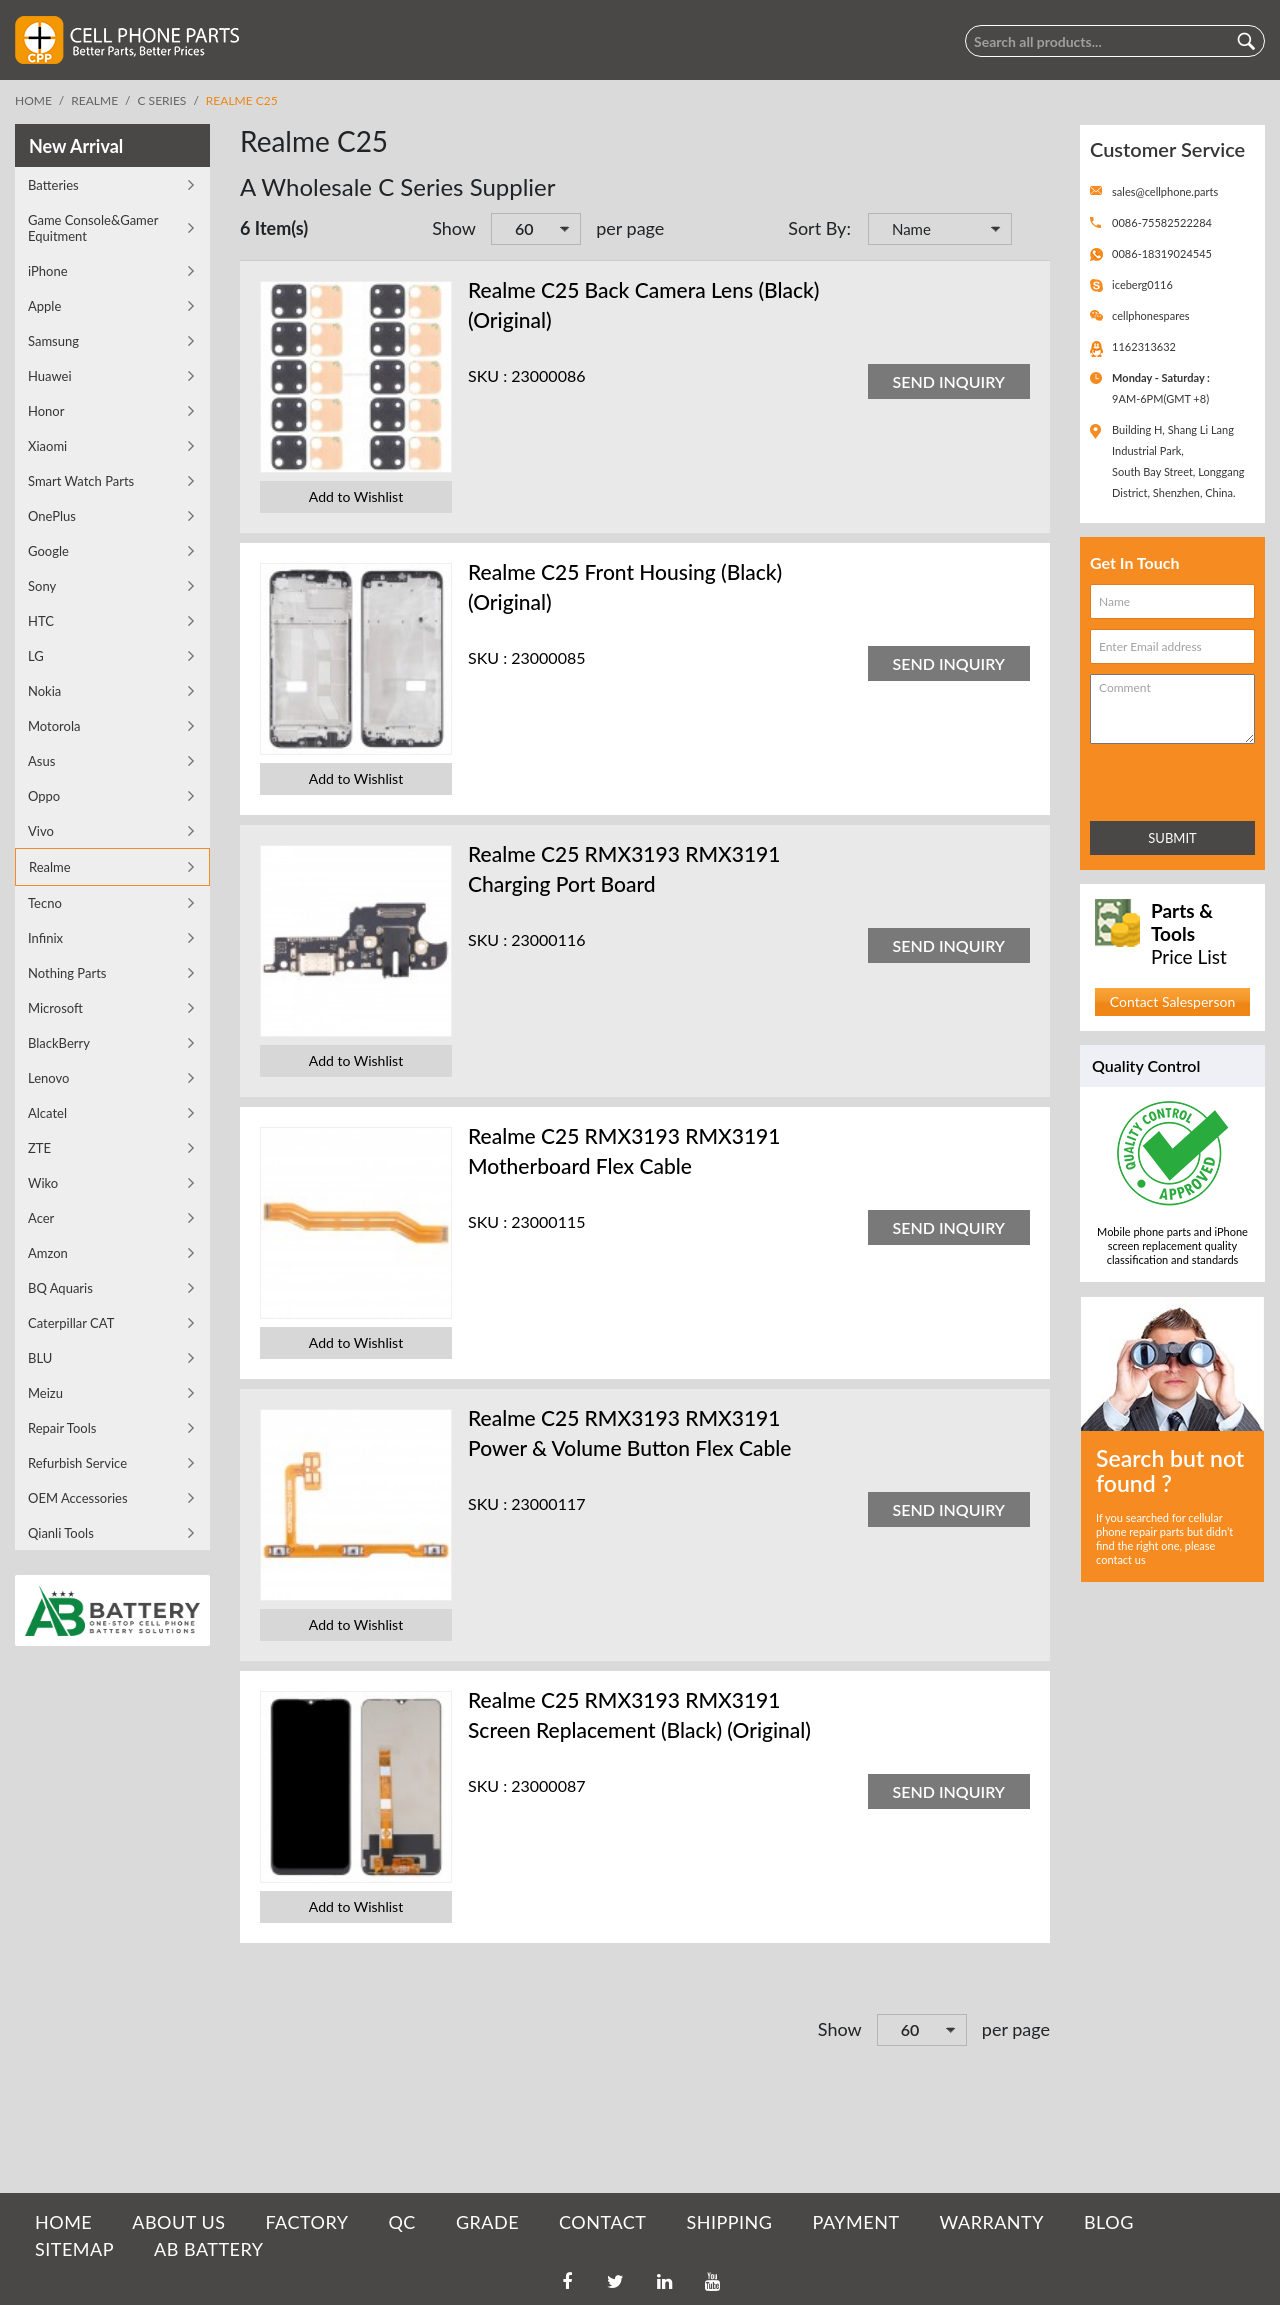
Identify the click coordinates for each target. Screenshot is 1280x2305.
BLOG (1109, 2222)
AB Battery (208, 2249)
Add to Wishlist (356, 496)
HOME (63, 2222)
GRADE (487, 2222)
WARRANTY (992, 2222)
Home (33, 100)
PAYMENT (856, 2222)
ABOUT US (178, 2222)
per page (630, 228)
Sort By (817, 228)
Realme (94, 100)
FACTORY (306, 2222)
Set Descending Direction (1030, 231)
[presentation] (1178, 778)
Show (454, 228)
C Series (162, 100)
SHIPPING (729, 2222)
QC (401, 2222)
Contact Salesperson (1172, 1001)
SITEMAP (74, 2249)
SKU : (487, 375)
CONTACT (602, 2222)
